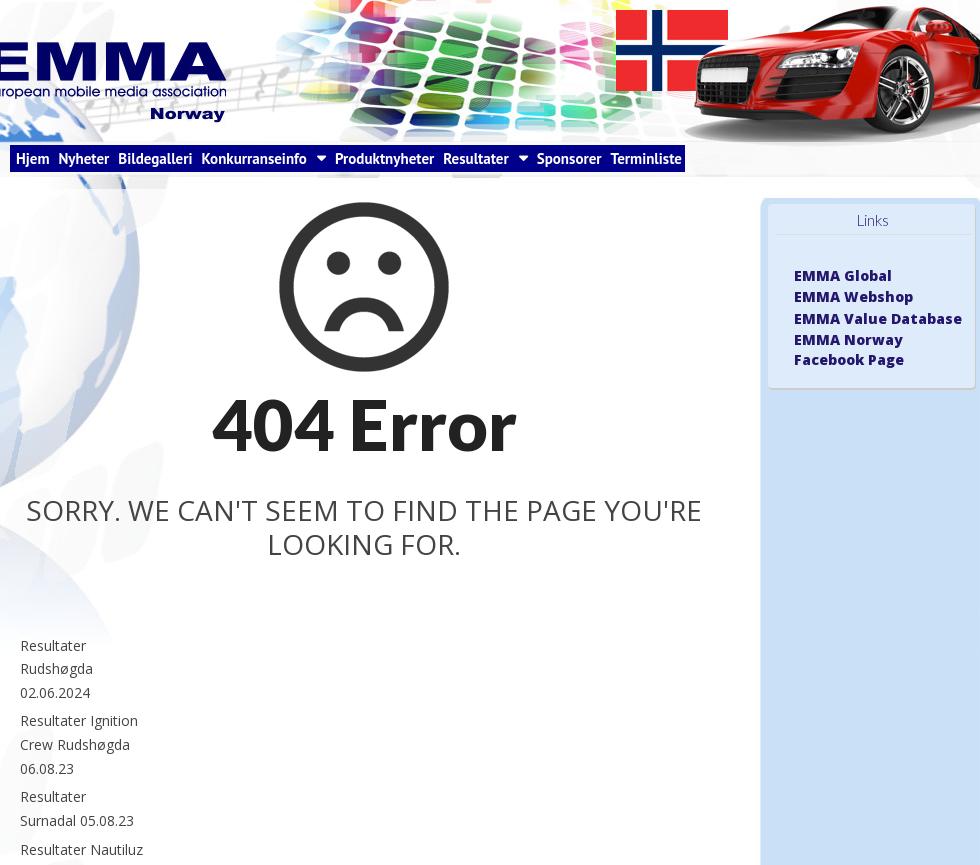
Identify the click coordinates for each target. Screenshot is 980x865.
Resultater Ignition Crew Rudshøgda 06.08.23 (79, 744)
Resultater (475, 158)
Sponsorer (569, 158)
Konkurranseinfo (254, 158)
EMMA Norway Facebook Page (849, 349)
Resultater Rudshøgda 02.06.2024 (56, 669)
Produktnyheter (384, 158)
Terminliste (646, 158)
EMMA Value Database (878, 318)
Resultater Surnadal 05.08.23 (77, 808)
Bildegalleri (155, 158)
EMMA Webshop (853, 296)
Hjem (32, 158)
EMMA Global (843, 275)
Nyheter (83, 158)
